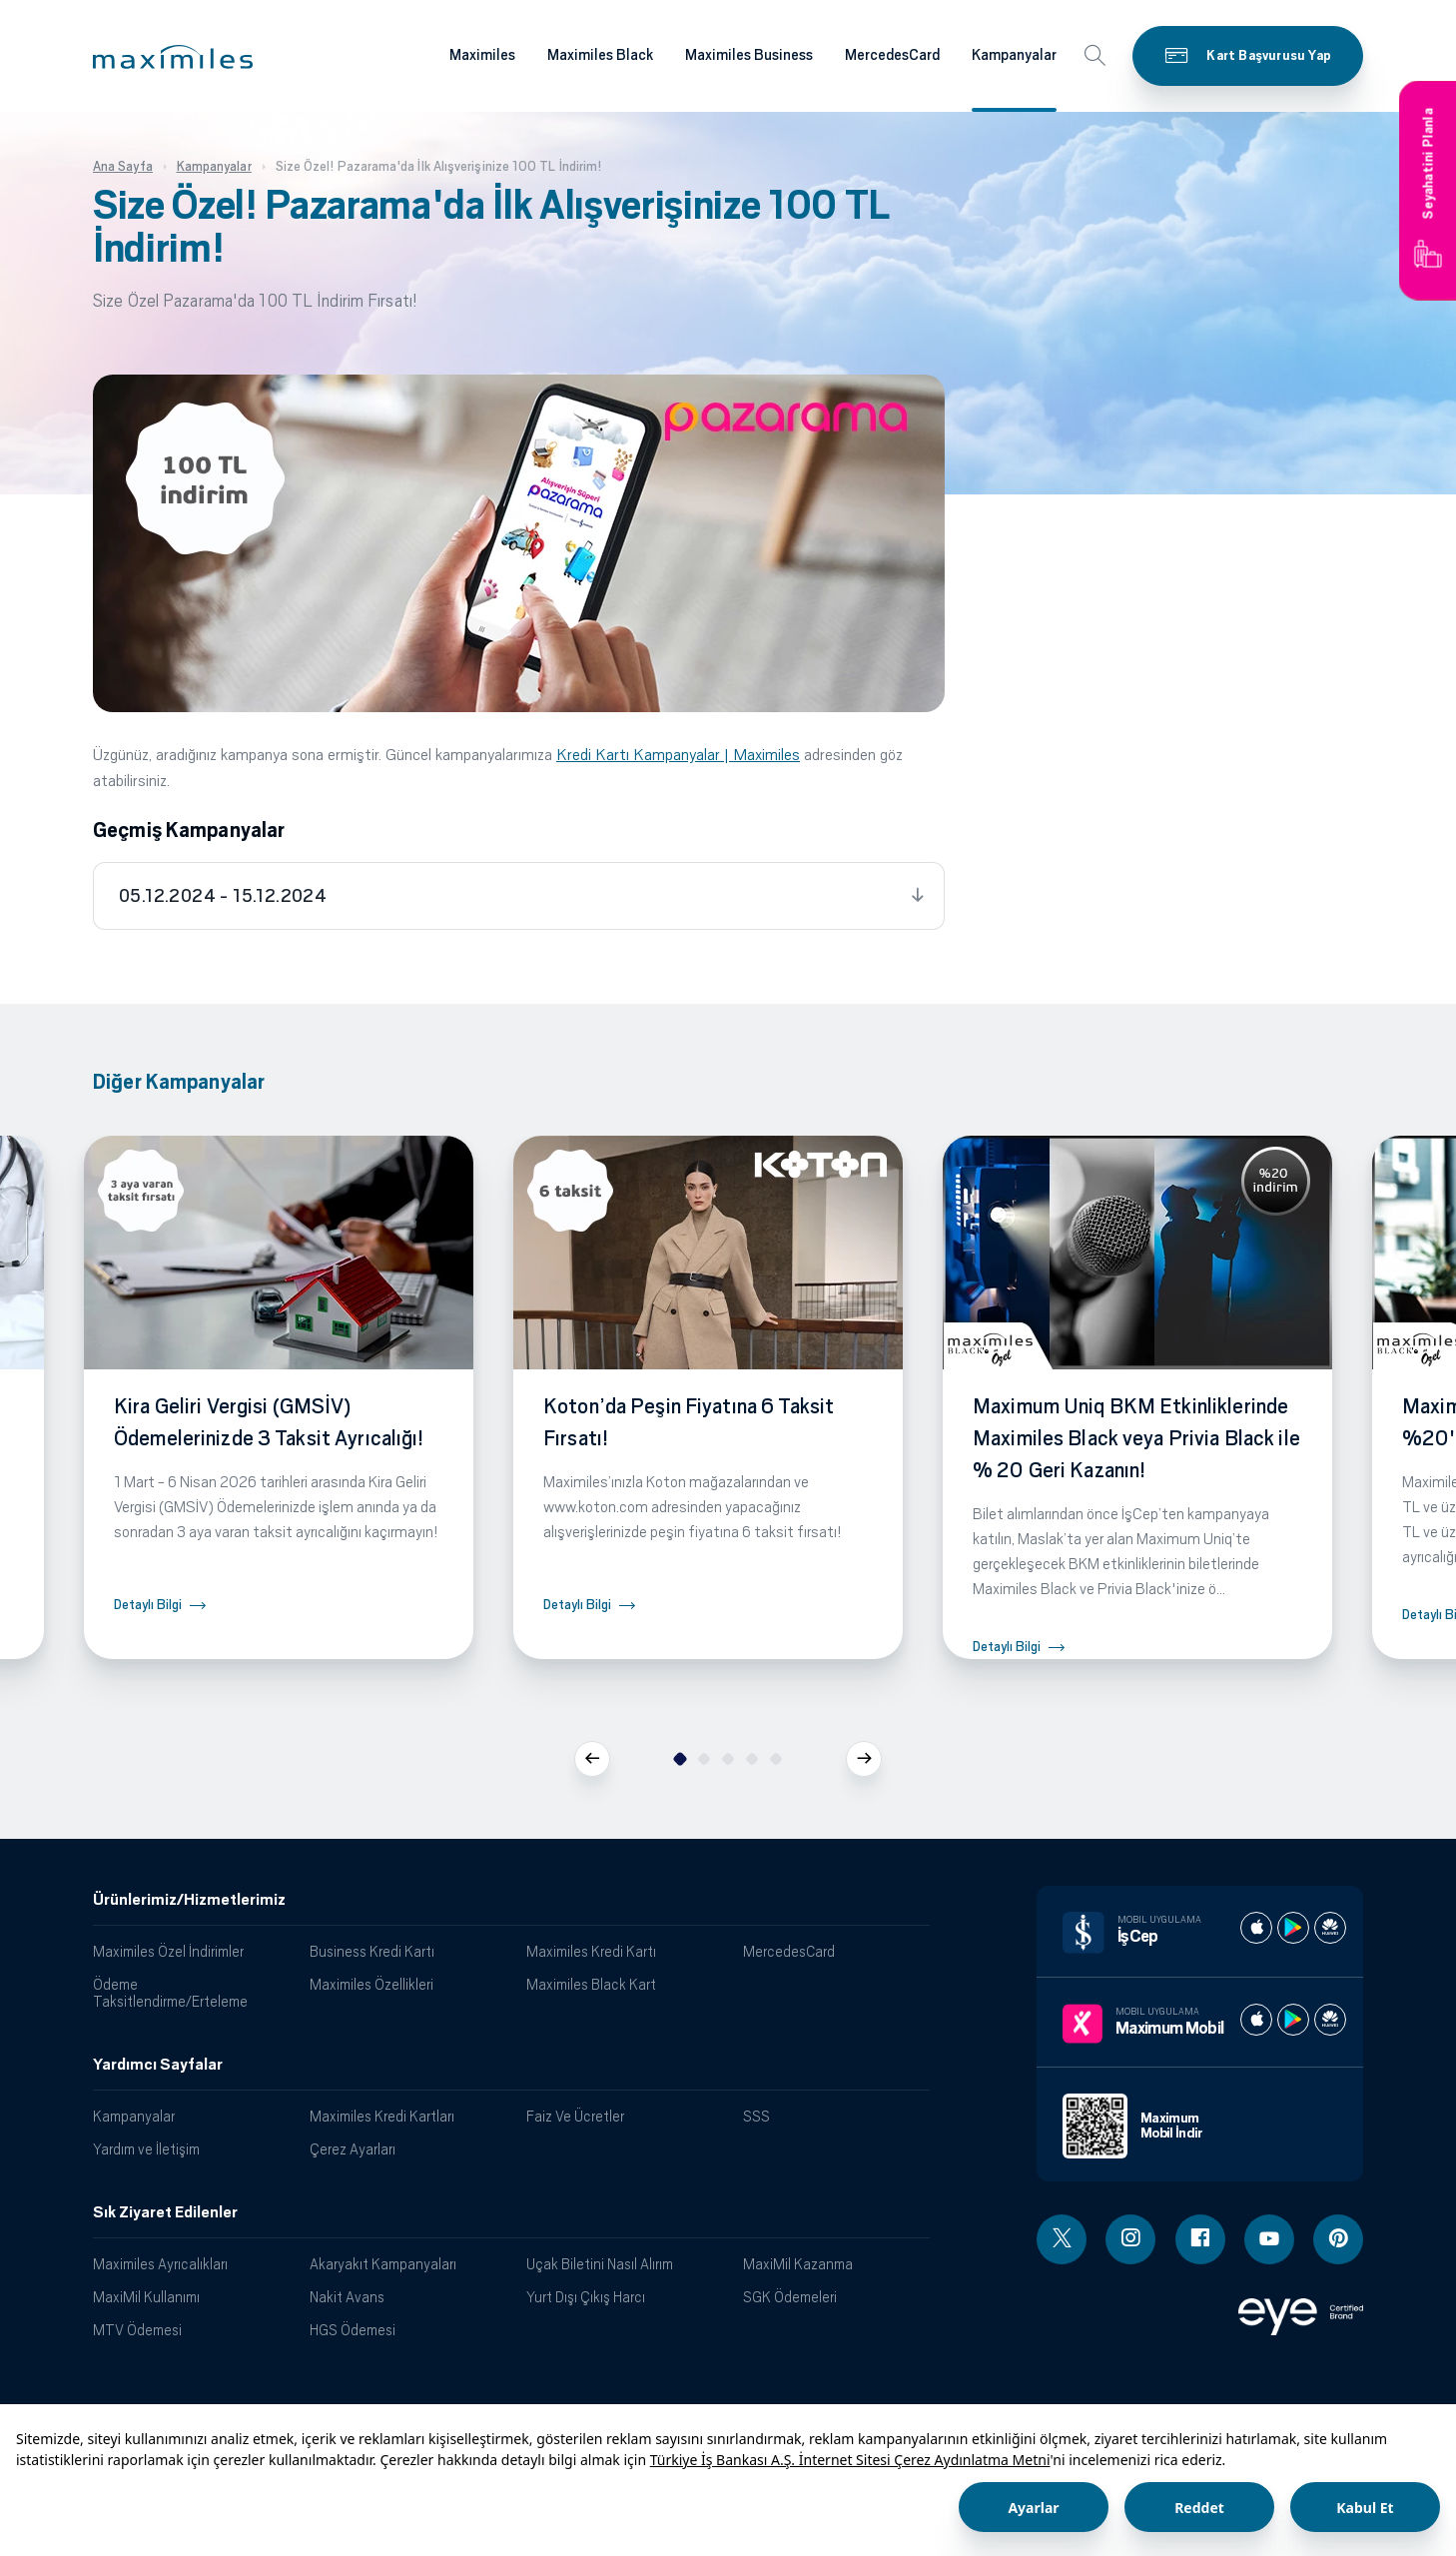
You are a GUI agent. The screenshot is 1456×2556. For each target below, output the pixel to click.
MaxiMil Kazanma (798, 2263)
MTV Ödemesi (137, 2329)
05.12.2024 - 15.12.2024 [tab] (223, 896)
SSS (756, 2116)
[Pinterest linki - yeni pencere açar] (1338, 2239)
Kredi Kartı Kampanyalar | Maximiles (678, 754)
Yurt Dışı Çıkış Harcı (585, 2296)
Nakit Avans (347, 2296)
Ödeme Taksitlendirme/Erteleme (170, 1993)
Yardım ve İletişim (146, 2148)
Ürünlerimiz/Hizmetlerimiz (189, 1900)
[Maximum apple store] (1256, 2020)
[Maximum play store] (1293, 2020)
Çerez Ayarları (352, 2148)
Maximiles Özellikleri (371, 1984)
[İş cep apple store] (1256, 1928)
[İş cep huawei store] (1330, 1928)
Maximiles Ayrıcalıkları (160, 2263)
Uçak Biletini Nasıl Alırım (599, 2263)
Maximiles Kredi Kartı (591, 1951)
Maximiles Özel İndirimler (168, 1951)
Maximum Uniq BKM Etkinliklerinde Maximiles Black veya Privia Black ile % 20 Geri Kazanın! (1136, 1438)
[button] (173, 57)
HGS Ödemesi (352, 2329)
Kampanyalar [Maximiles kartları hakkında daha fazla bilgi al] (1014, 55)
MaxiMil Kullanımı (146, 2296)
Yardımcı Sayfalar (158, 2065)
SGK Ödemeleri (790, 2296)
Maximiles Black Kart (591, 1984)
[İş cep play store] (1293, 1928)
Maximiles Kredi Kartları (382, 2116)
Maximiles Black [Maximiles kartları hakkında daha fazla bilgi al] (600, 55)
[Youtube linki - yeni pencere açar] (1269, 2239)
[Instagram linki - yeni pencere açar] (1130, 2239)
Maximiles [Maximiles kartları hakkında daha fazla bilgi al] (482, 55)
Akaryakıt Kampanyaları (383, 2263)
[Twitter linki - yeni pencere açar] (1062, 2239)
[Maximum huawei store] (1330, 2020)
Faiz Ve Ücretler (575, 2116)
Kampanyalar (134, 2116)
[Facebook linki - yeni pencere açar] (1200, 2239)
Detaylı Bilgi (148, 1604)
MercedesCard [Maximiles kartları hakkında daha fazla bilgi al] (892, 55)
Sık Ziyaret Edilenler (165, 2212)
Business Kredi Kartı (372, 1951)
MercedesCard (789, 1951)
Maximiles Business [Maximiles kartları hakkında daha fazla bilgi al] (749, 55)
